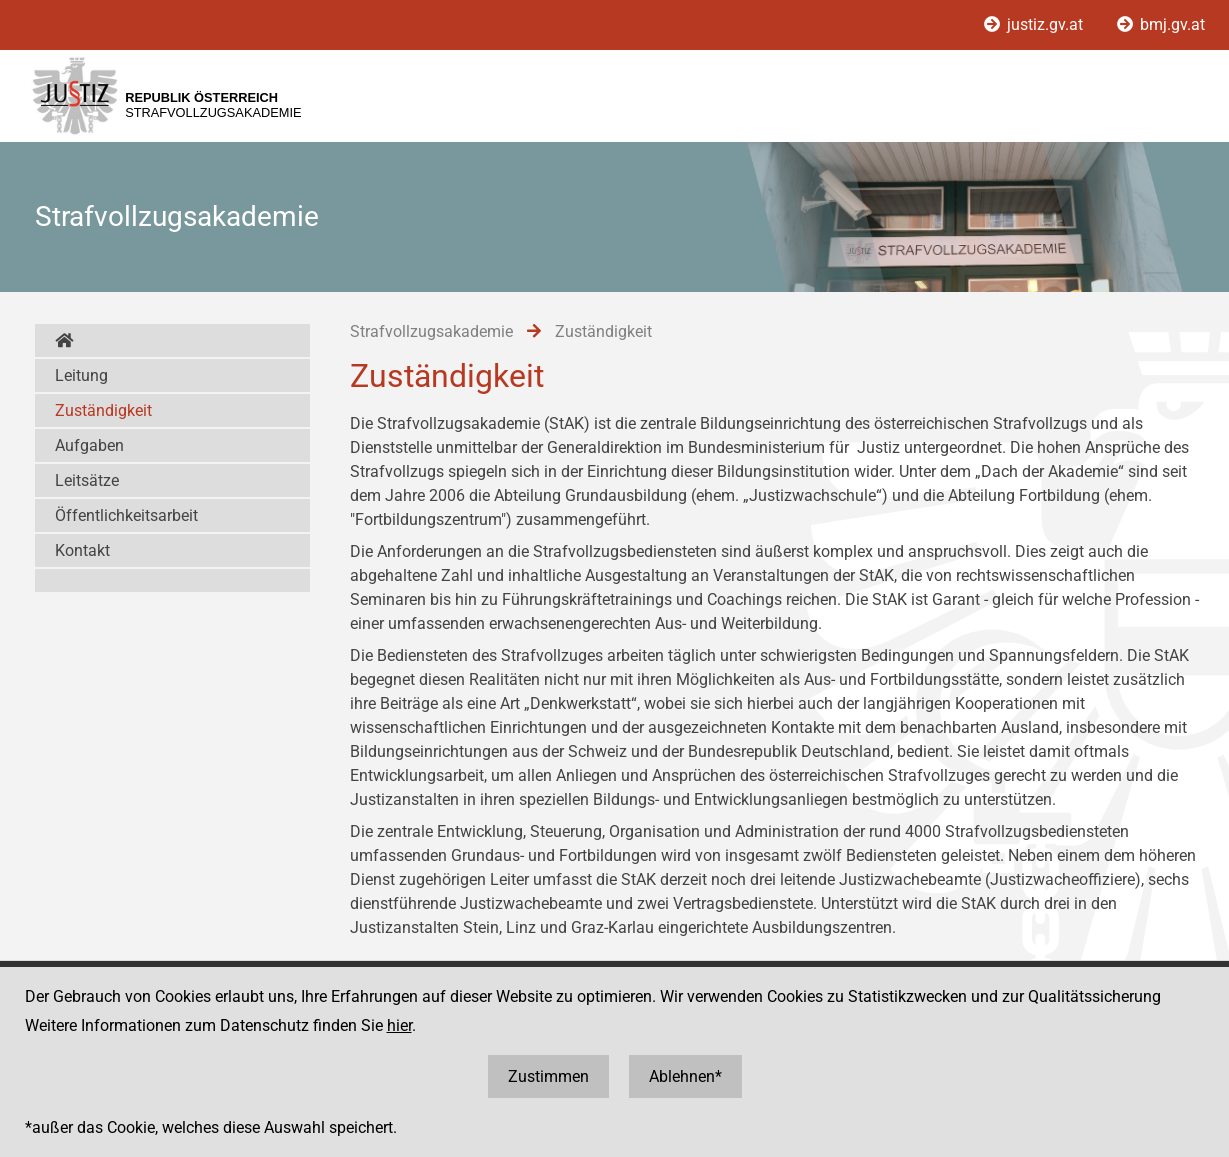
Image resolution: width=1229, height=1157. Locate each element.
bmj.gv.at (1161, 24)
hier (399, 1025)
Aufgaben (89, 445)
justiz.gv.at (1035, 24)
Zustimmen (548, 1076)
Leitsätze (87, 480)
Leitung (81, 375)
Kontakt (82, 550)
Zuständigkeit (103, 410)
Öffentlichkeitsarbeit (126, 515)
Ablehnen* (685, 1076)
